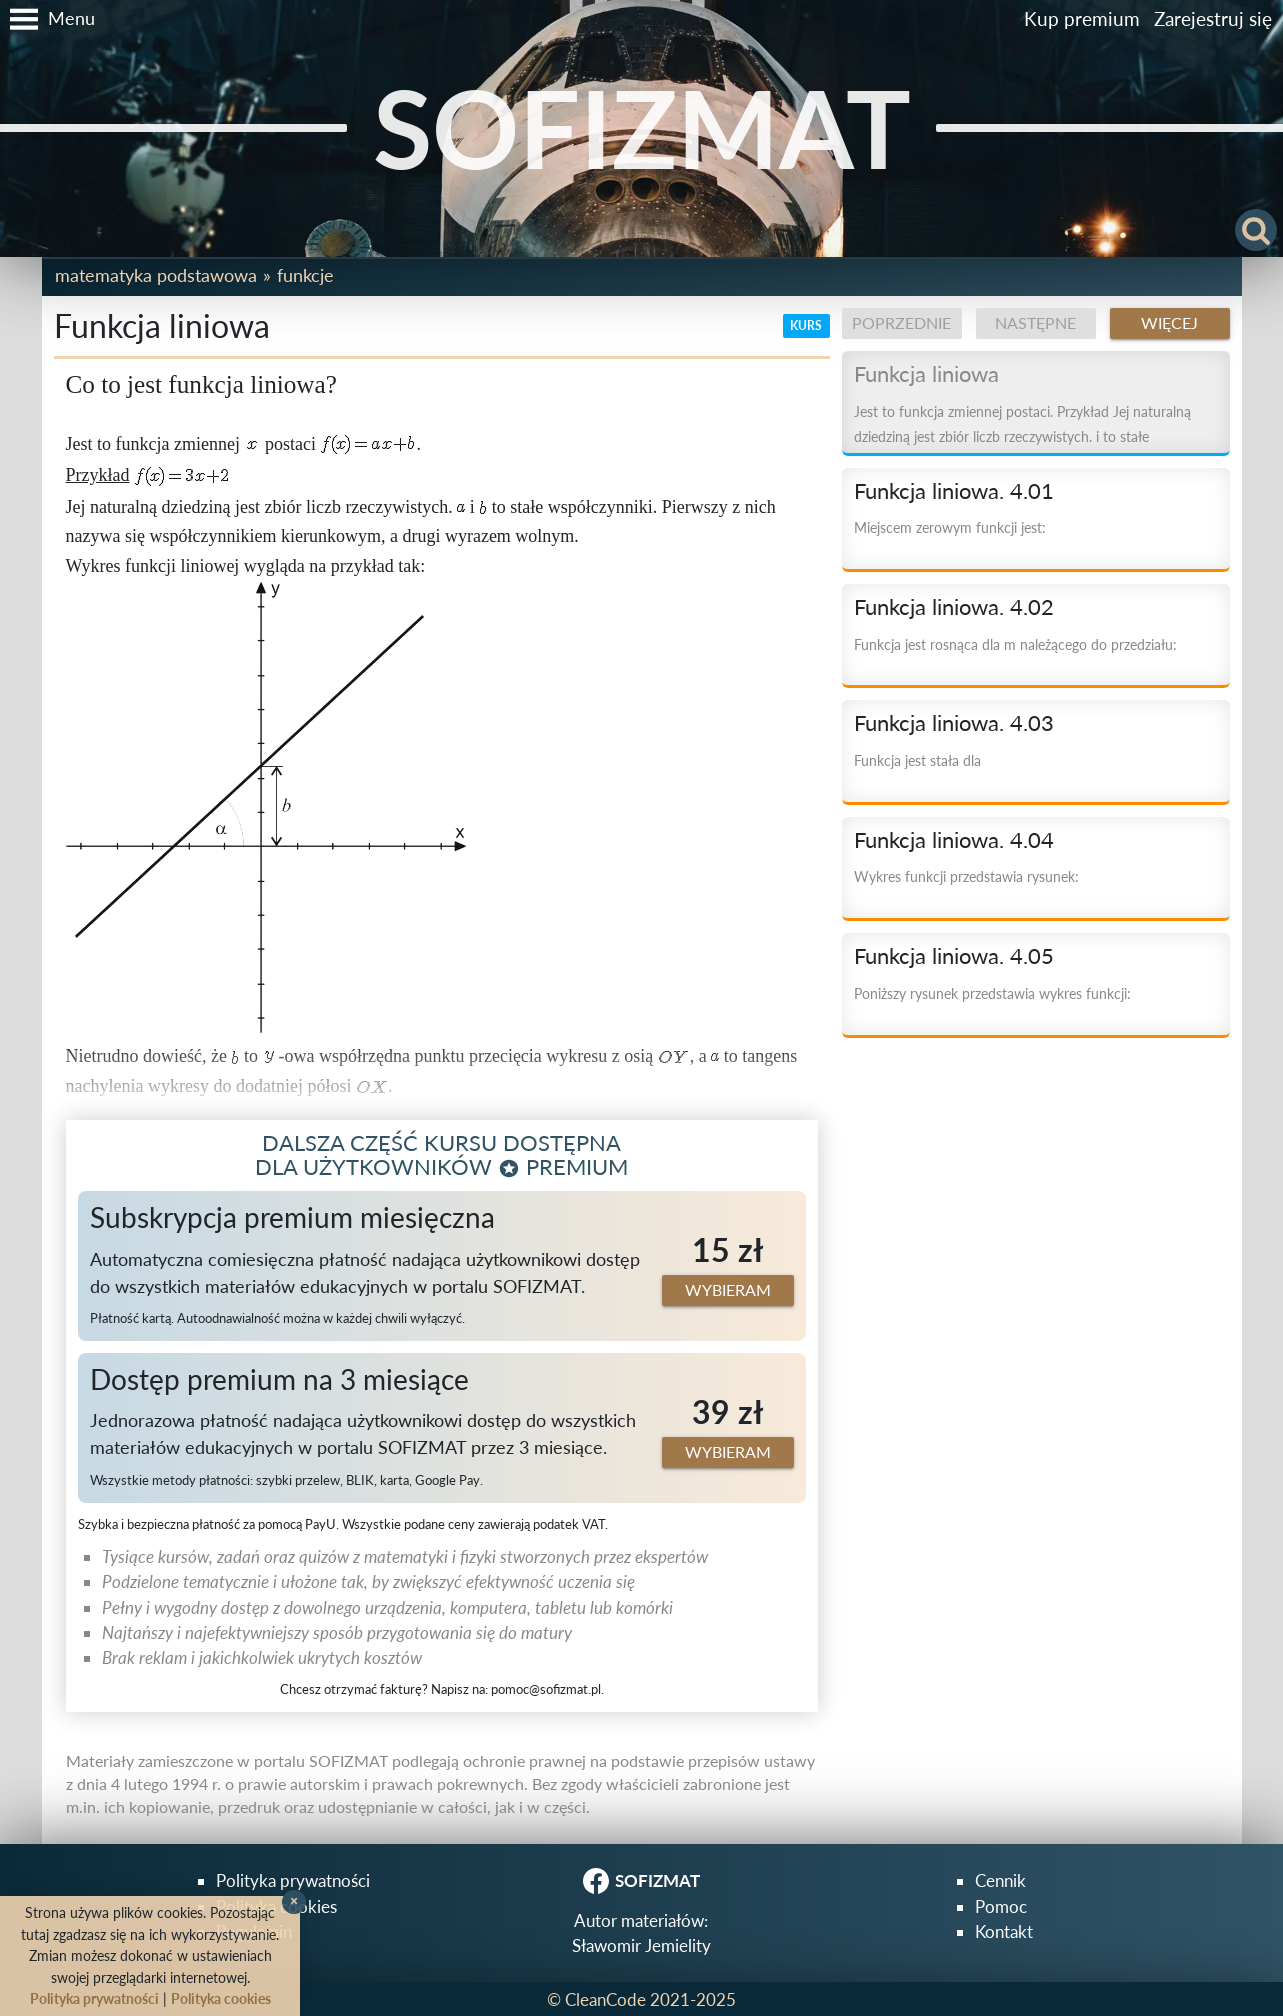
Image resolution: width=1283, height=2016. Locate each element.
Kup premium (1082, 18)
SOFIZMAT (642, 127)
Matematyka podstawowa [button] (156, 275)
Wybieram (728, 1290)
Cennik (1000, 1880)
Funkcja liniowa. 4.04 (954, 840)
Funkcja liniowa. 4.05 (954, 956)
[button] (47, 19)
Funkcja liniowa (926, 374)
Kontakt (1004, 1931)
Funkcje (305, 275)
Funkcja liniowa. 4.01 (954, 491)
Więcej (1169, 323)
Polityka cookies (221, 1998)
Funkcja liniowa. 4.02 (954, 607)
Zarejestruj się (1213, 18)
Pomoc (1001, 1906)
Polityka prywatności (293, 1880)
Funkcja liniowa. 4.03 (954, 723)
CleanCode (605, 1999)
